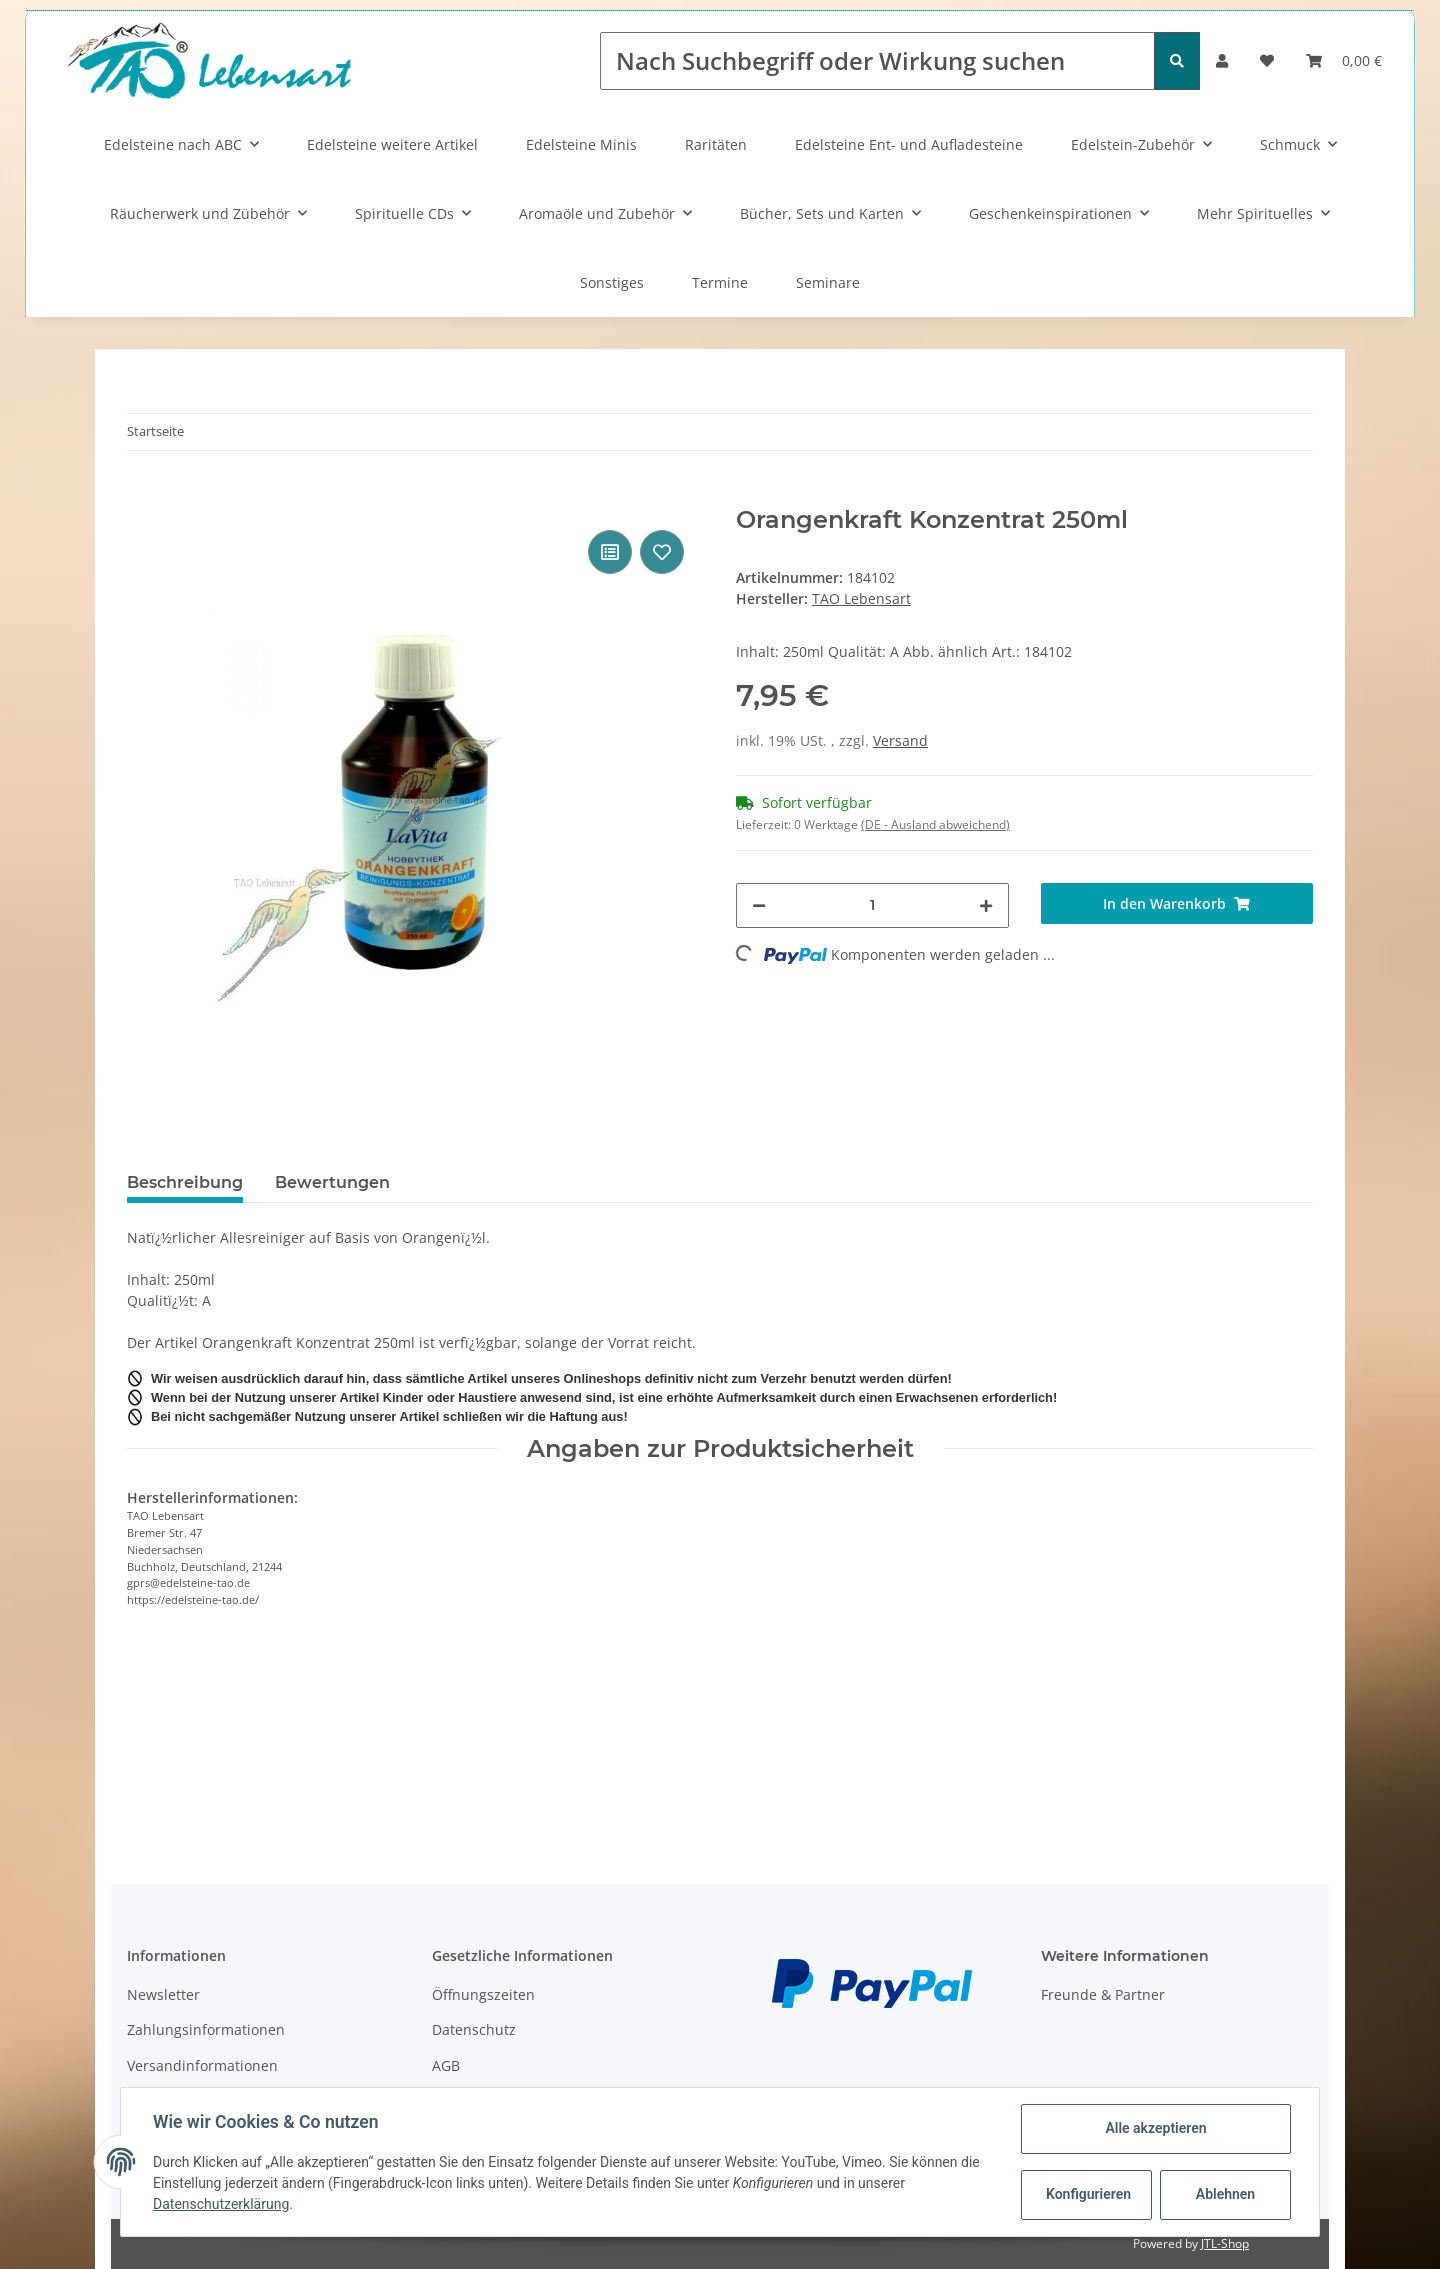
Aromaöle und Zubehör (597, 213)
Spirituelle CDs (404, 213)
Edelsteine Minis (581, 144)
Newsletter (163, 1994)
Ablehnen (1225, 2194)
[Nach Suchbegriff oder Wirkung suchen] (877, 61)
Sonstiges (612, 282)
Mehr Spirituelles (1255, 213)
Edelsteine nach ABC (173, 144)
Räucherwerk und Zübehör (200, 213)
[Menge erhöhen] (986, 905)
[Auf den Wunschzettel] (662, 552)
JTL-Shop (1225, 2243)
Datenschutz (474, 2029)
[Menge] (872, 905)
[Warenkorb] (1344, 60)
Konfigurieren (1088, 2194)
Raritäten (716, 144)
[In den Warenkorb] (143, 495)
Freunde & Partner (1103, 1994)
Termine (720, 282)
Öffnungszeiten (483, 1994)
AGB (446, 2065)
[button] (1222, 60)
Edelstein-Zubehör (1133, 144)
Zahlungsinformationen (206, 2029)
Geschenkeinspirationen (1050, 213)
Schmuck (1290, 144)
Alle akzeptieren (1155, 2128)
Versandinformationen (202, 2065)
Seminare (828, 282)
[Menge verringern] (759, 905)
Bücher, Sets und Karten (822, 213)
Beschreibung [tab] (185, 1182)
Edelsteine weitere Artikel (392, 144)
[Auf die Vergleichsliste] (610, 552)
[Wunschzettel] (1267, 60)
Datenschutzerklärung (221, 2204)
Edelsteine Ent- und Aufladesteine (909, 144)
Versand (900, 740)
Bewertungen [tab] (332, 1182)
